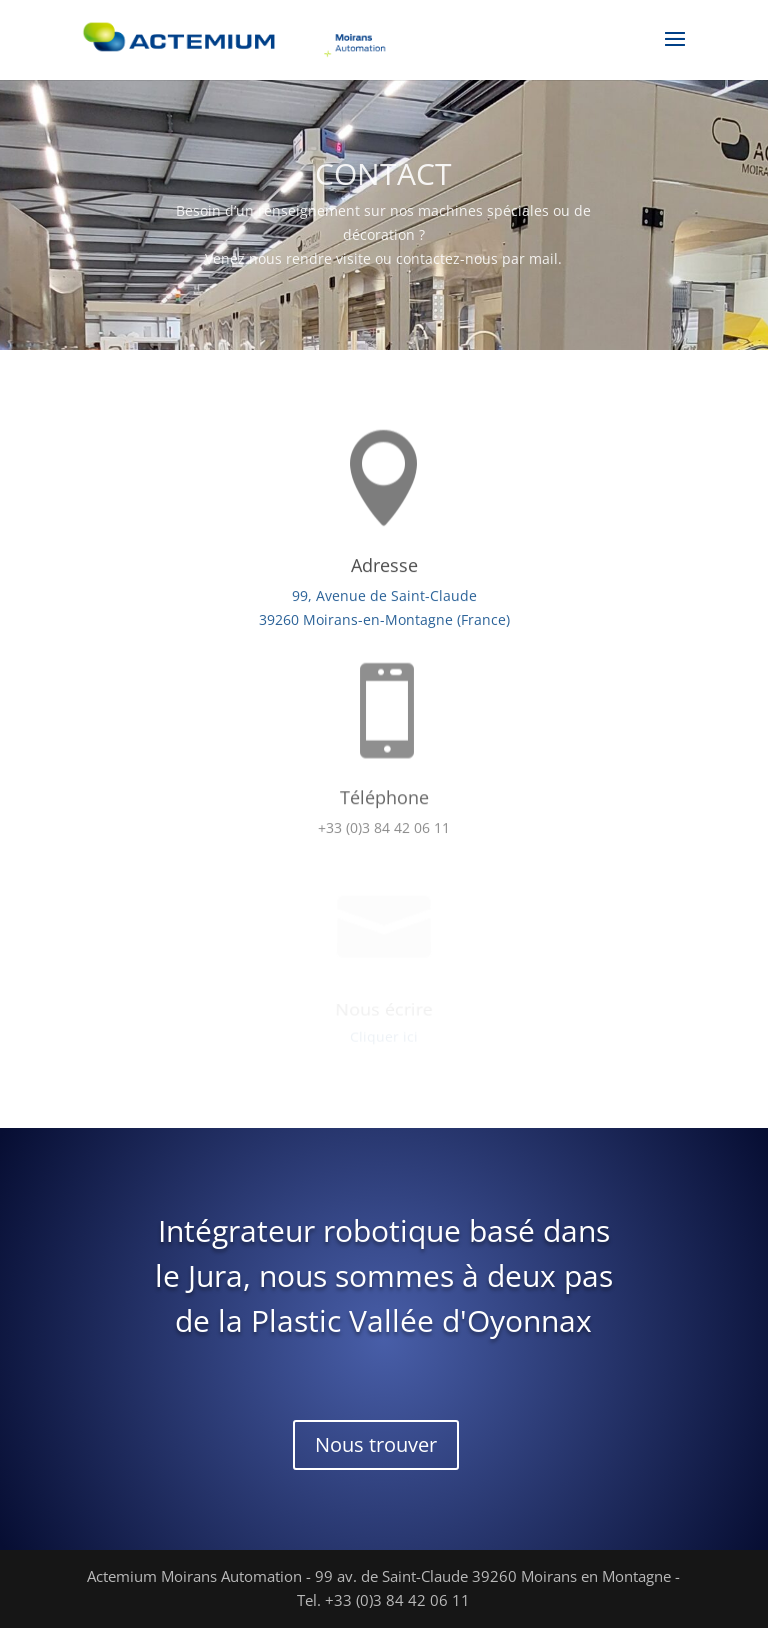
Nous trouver (376, 1444)
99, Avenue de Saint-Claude (384, 596)
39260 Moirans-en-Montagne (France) (383, 619)
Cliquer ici (384, 1036)
